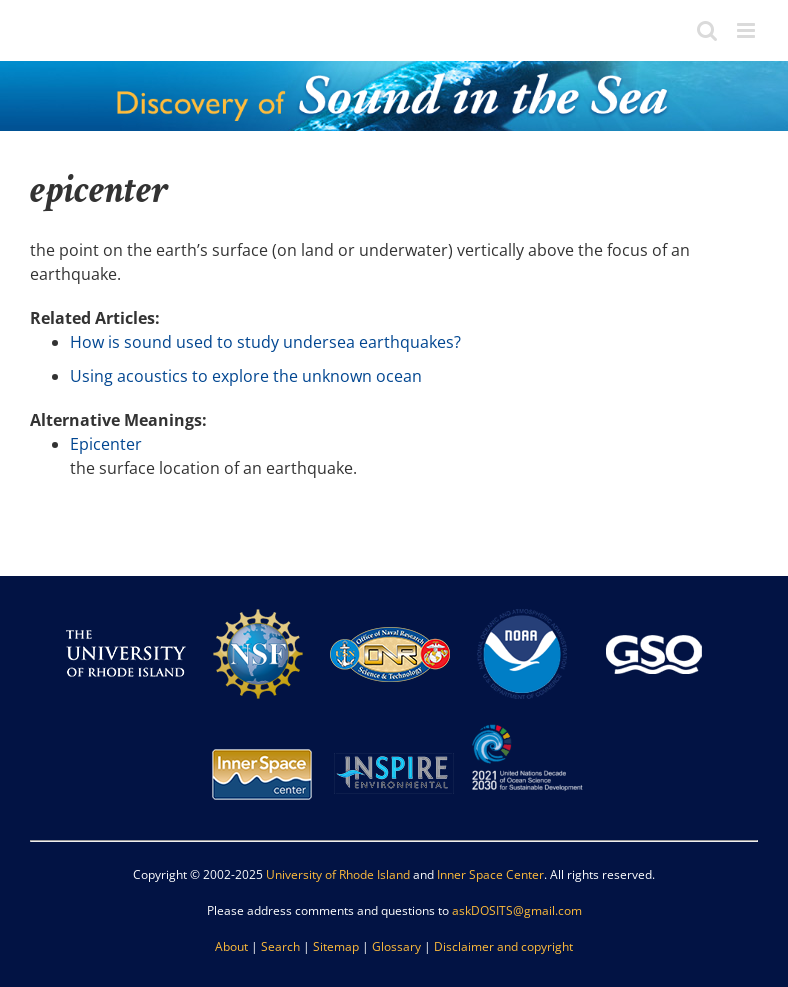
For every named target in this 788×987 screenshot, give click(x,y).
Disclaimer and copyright (503, 946)
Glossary (396, 946)
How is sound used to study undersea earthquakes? (265, 342)
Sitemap (336, 946)
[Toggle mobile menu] (747, 30)
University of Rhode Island (338, 874)
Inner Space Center (490, 874)
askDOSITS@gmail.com (517, 910)
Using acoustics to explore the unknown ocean (246, 376)
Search (280, 946)
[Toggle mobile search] (707, 30)
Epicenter (106, 444)
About (231, 946)
